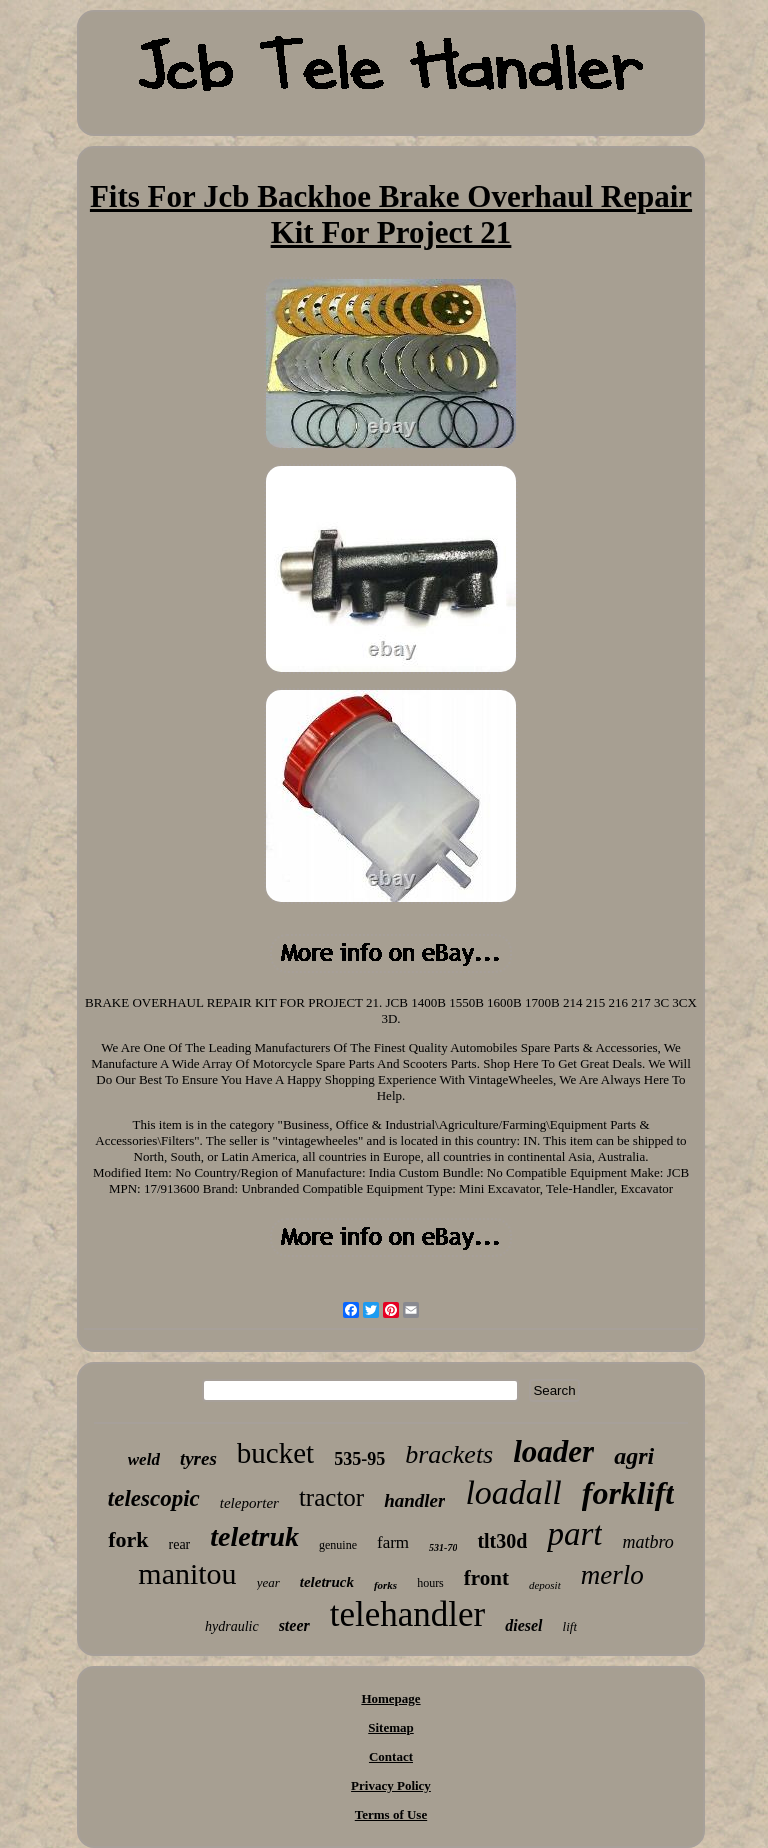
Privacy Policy (391, 1785)
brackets (449, 1454)
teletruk (254, 1536)
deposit (545, 1585)
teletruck (327, 1582)
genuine (338, 1545)
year (268, 1582)
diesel (523, 1625)
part (574, 1534)
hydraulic (232, 1626)
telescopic (154, 1498)
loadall (513, 1492)
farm (393, 1542)
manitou (187, 1573)
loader (553, 1451)
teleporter (249, 1503)
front (486, 1578)
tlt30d (502, 1541)
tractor (331, 1497)
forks (385, 1585)
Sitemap (391, 1727)
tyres (198, 1458)
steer (294, 1625)
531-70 (443, 1547)
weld (144, 1459)
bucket (275, 1453)
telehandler (407, 1614)
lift (570, 1626)
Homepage (390, 1698)
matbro (647, 1542)
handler (414, 1500)
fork (128, 1539)
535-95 (359, 1459)
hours (430, 1583)
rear (180, 1544)
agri (634, 1456)
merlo (612, 1575)
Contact (391, 1756)
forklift (628, 1493)
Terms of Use (391, 1814)
